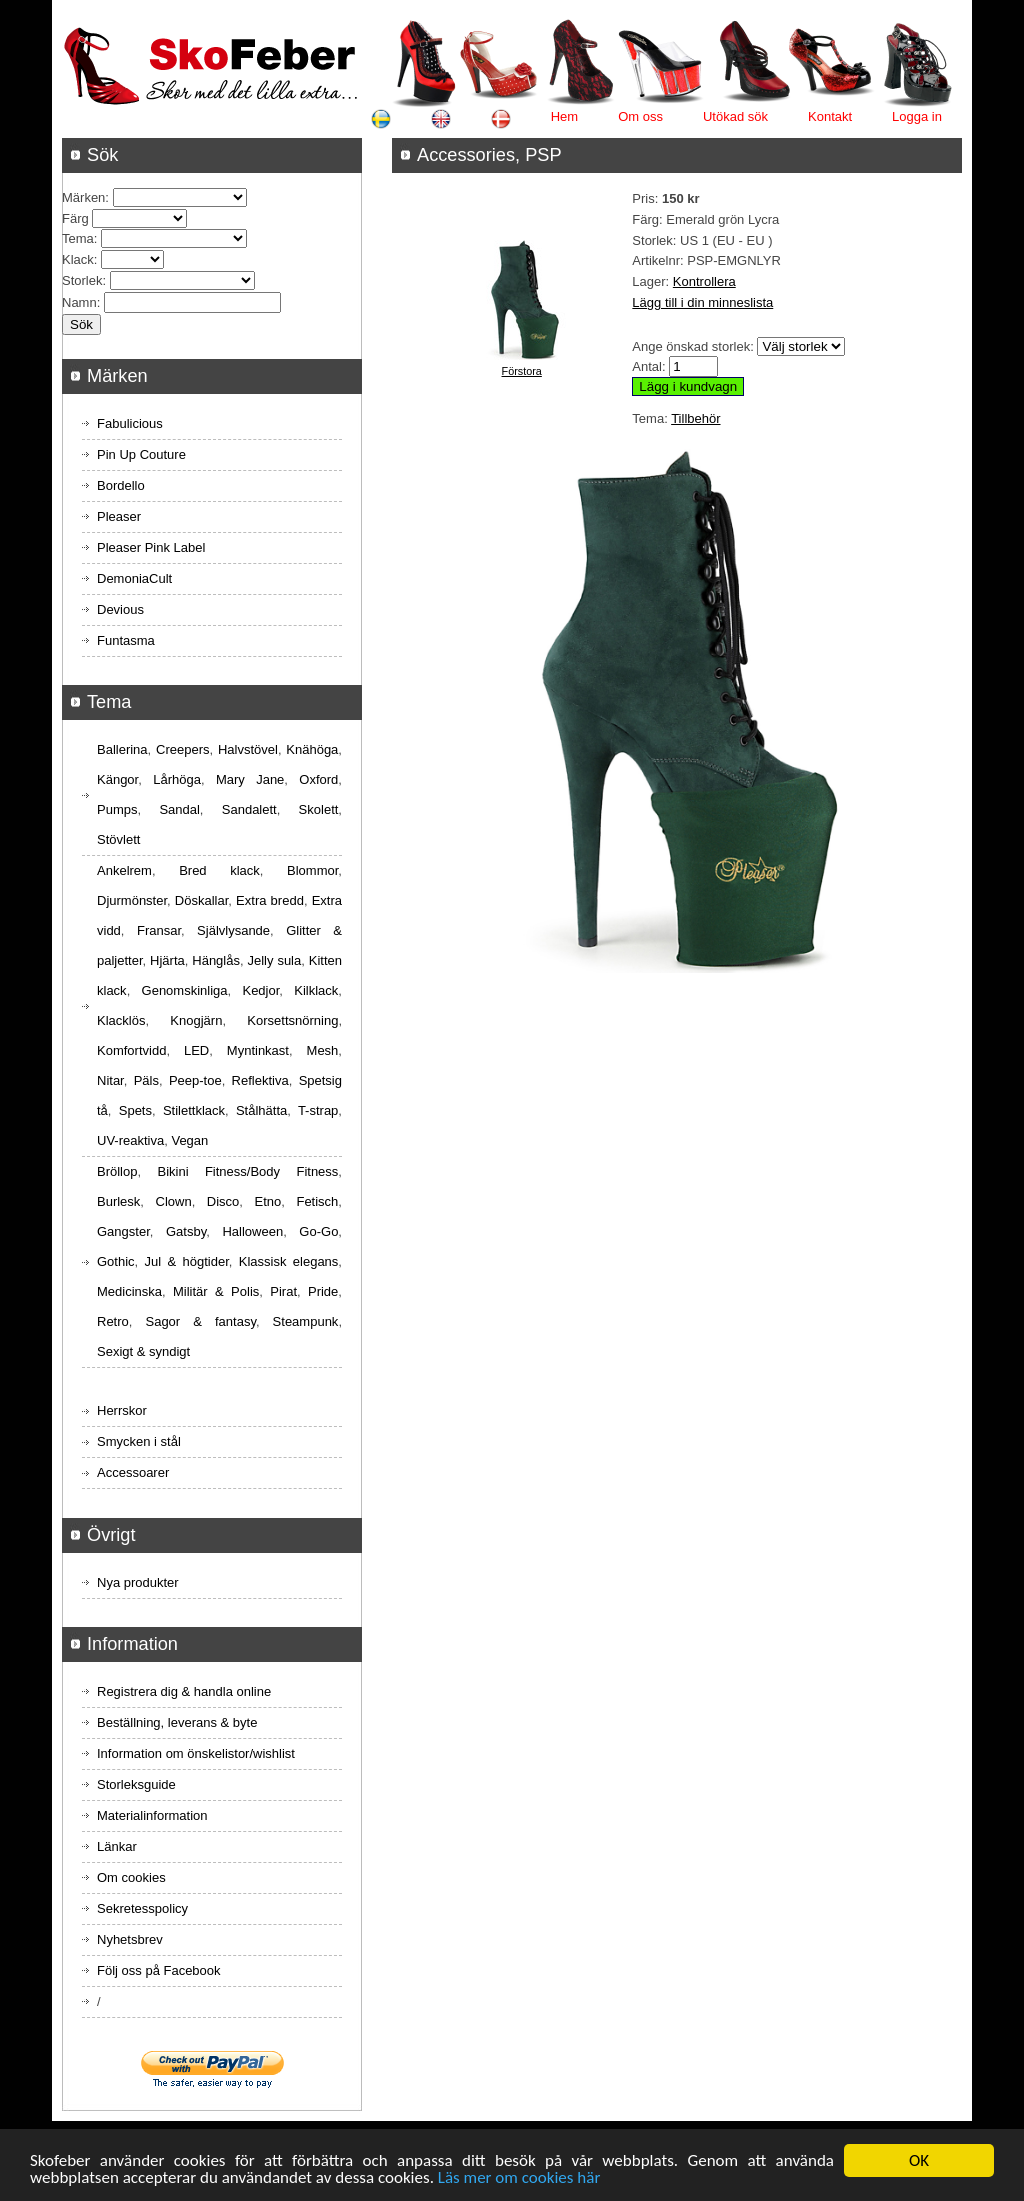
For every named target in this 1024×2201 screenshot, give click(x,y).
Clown (174, 1201)
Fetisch (317, 1201)
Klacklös (121, 1020)
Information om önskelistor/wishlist (196, 1753)
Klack (78, 259)
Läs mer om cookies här (519, 2178)
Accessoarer (133, 1472)
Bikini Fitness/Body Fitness (247, 1171)
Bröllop (117, 1171)
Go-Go (318, 1231)
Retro (113, 1321)
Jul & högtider (187, 1261)
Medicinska (129, 1291)
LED (196, 1050)
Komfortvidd (131, 1050)
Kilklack (316, 990)
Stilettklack (194, 1110)
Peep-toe (195, 1080)
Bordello (121, 485)
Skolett (319, 809)
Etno (268, 1201)
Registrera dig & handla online (184, 1691)
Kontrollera (704, 281)
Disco (223, 1201)
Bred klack (219, 870)
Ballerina (122, 749)
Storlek (82, 280)
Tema (78, 238)
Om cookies (131, 1877)
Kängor (117, 779)
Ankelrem (124, 870)
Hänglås (216, 960)
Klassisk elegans (289, 1261)
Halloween (252, 1231)
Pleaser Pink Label (151, 547)
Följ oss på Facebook (159, 1970)
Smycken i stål (139, 1441)
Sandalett (249, 809)
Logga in (917, 116)
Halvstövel (248, 749)
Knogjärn (196, 1020)
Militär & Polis (216, 1291)
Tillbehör (695, 418)
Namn (79, 302)
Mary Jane (250, 779)
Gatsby (186, 1231)
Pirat (283, 1291)
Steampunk (306, 1321)
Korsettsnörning (292, 1020)
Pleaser (119, 516)
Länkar (117, 1846)
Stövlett (118, 839)
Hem (564, 116)
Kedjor (260, 990)
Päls (146, 1080)
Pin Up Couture (141, 454)
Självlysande (233, 930)
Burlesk (118, 1201)
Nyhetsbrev (130, 1939)
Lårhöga (177, 779)
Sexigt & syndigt (143, 1351)
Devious (120, 609)
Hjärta (167, 960)
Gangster (123, 1231)
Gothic (116, 1261)
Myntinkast (258, 1050)
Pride (323, 1291)
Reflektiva (260, 1080)
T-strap (318, 1110)
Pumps (117, 809)
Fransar (159, 930)
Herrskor (122, 1410)
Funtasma (126, 640)
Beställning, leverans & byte (177, 1722)
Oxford (318, 779)
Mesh (323, 1050)
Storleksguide (136, 1784)
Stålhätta (261, 1110)
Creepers (182, 749)
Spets (135, 1110)
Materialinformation (152, 1815)
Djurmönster (132, 900)
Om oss (640, 116)
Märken (83, 197)
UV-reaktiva (130, 1140)
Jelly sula (274, 960)
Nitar (110, 1080)
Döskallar (201, 900)
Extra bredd (270, 900)
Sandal (179, 809)
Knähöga (312, 749)
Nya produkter (138, 1582)
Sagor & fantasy (200, 1321)
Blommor (312, 870)
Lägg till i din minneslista (702, 302)
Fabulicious (130, 423)
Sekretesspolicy (142, 1908)
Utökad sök (735, 116)
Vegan (189, 1140)
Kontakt (830, 116)
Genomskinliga (185, 990)
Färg (75, 218)
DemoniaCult (134, 578)
